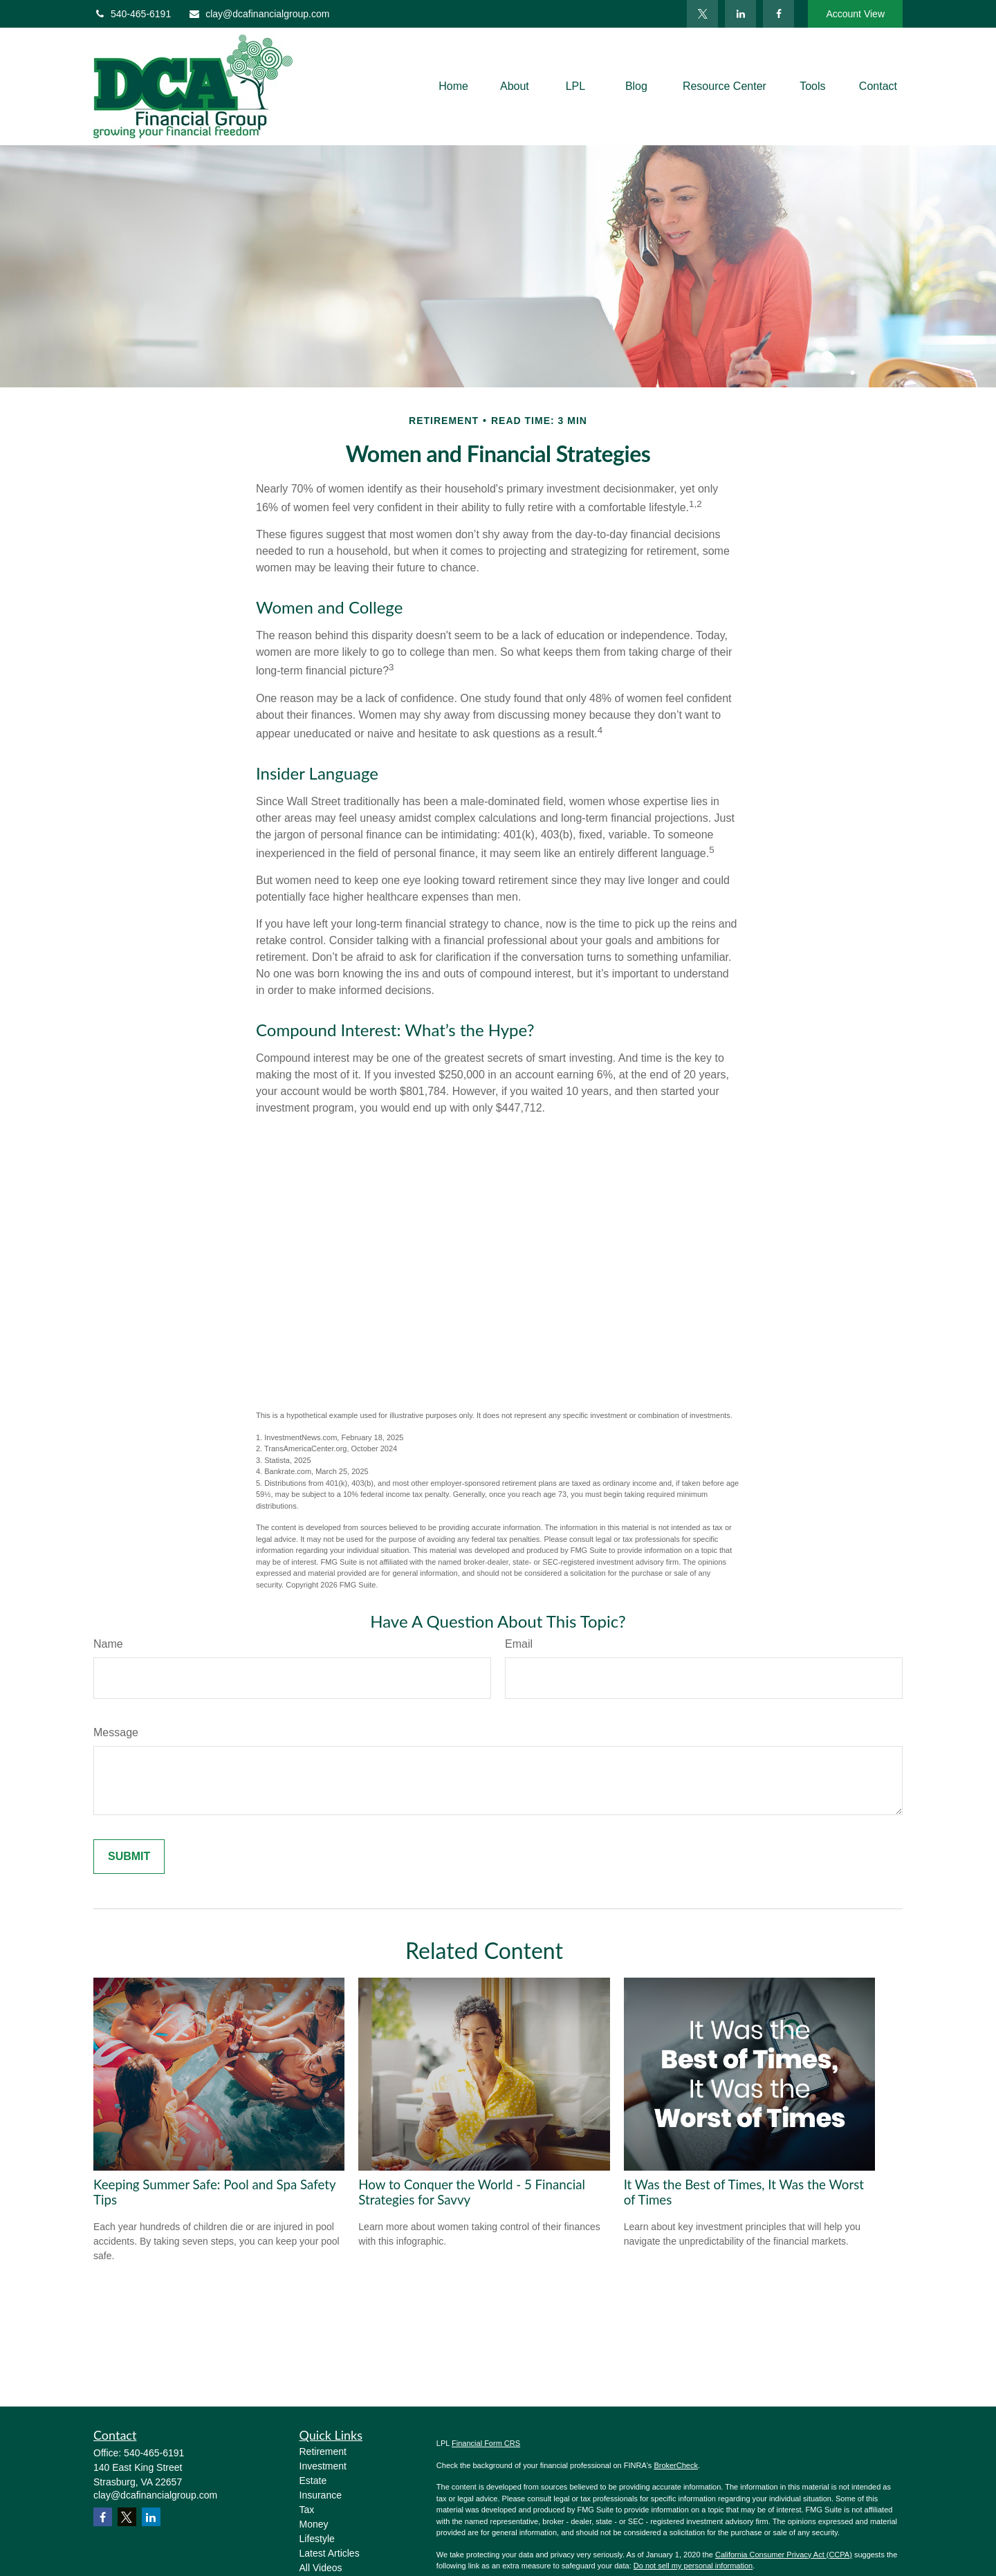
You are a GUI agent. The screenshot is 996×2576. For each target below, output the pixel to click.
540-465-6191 (132, 13)
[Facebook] (778, 14)
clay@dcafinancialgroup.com (258, 13)
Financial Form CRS (486, 2443)
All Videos (320, 2567)
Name (108, 1644)
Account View (855, 13)
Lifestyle (317, 2538)
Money (314, 2524)
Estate (313, 2480)
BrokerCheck (676, 2465)
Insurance (320, 2495)
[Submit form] (129, 1856)
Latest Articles (329, 2553)
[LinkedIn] (740, 14)
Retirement (323, 2451)
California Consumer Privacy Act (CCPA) (783, 2554)
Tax (307, 2509)
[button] (453, 87)
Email (519, 1644)
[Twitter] (702, 14)
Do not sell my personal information (693, 2565)
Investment (323, 2466)
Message (115, 1732)
